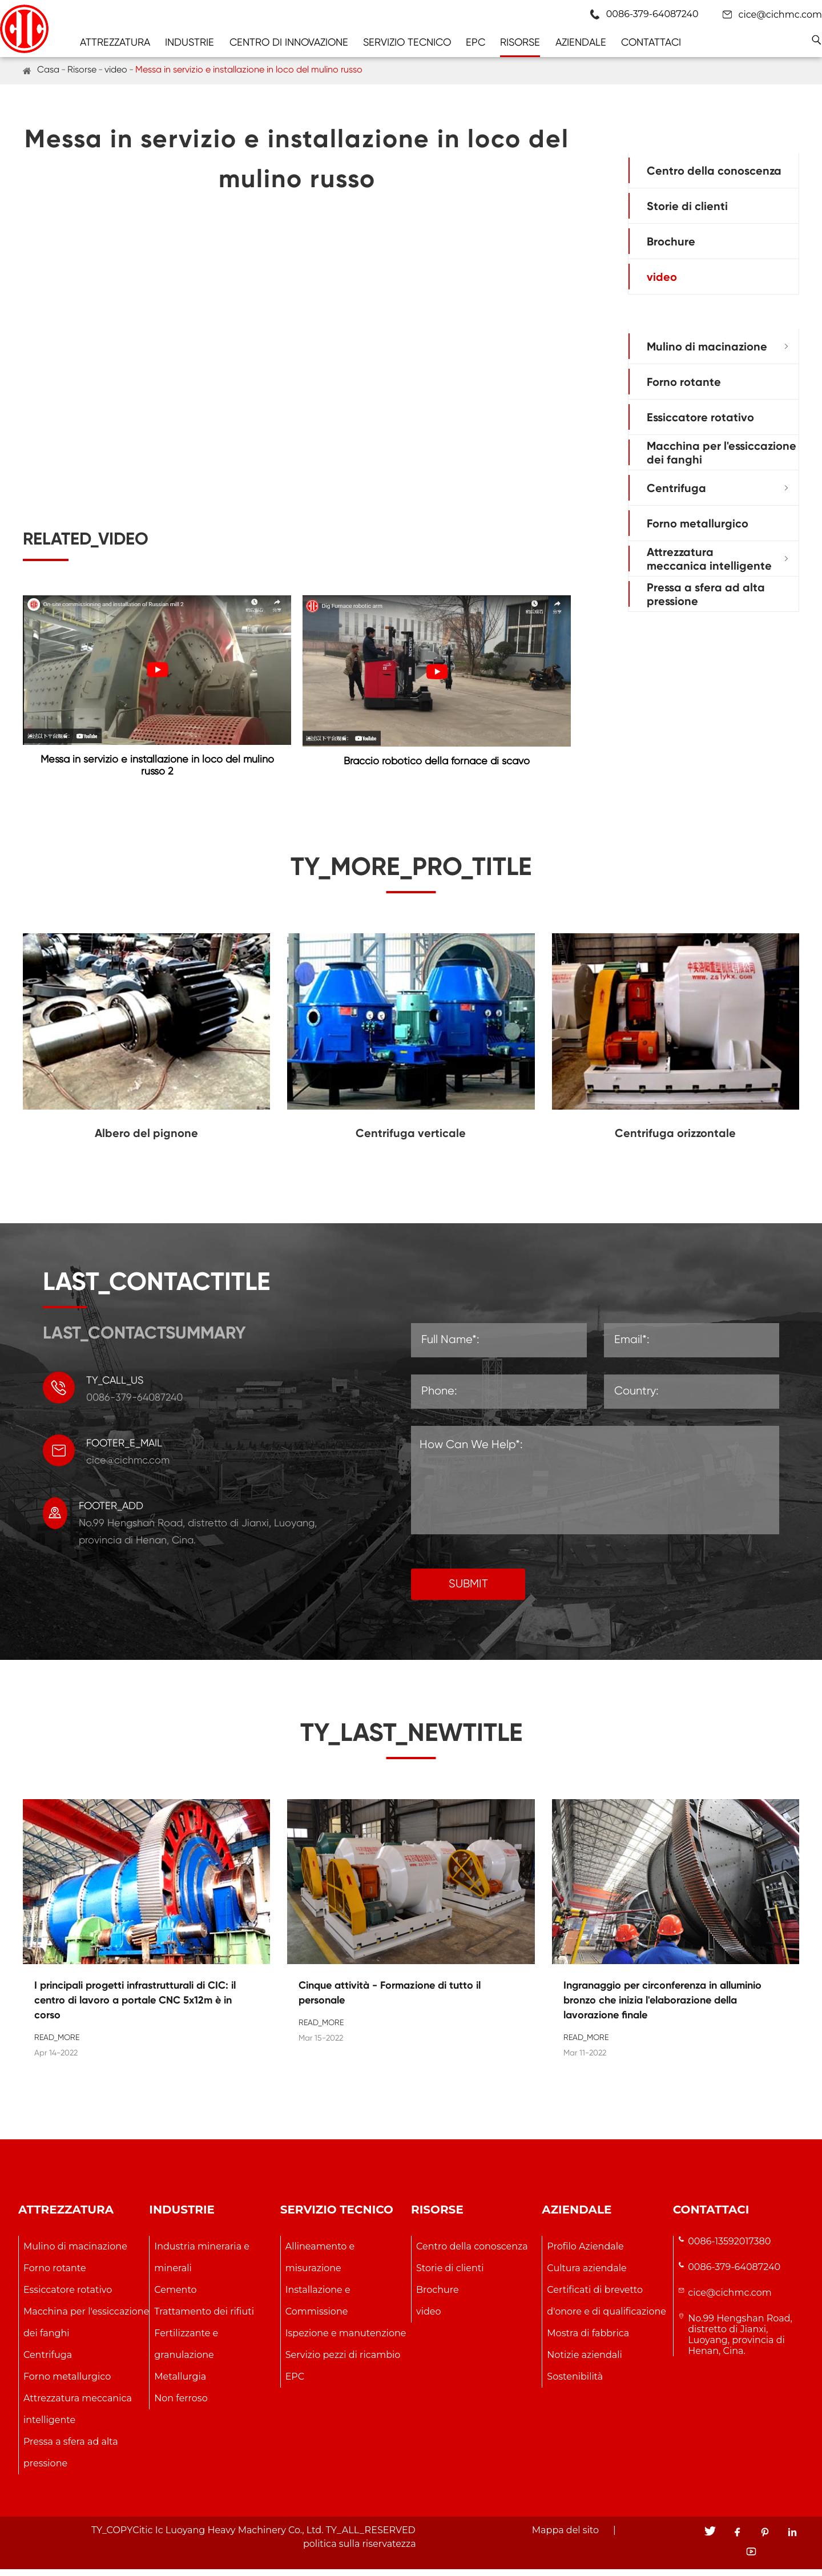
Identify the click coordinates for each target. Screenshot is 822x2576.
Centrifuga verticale (411, 1139)
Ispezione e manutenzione (345, 2339)
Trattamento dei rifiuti (204, 2317)
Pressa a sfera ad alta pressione (706, 594)
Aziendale (580, 42)
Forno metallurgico (697, 523)
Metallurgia (180, 2382)
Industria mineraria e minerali (201, 2263)
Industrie (189, 42)
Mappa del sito (565, 2536)
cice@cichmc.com (780, 14)
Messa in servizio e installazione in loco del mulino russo (248, 69)
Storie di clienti (687, 206)
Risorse (520, 42)
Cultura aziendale (586, 2274)
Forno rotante (684, 382)
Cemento (175, 2296)
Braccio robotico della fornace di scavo (437, 761)
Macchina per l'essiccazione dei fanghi (721, 452)
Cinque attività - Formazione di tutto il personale (390, 1999)
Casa (48, 69)
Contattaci (651, 42)
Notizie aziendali (584, 2361)
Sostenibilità (575, 2382)
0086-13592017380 (729, 2247)
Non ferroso (180, 2404)
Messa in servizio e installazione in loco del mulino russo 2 (157, 765)
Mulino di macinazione (707, 346)
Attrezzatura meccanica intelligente (709, 559)
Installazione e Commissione (317, 2307)
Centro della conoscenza (714, 171)
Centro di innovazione (288, 42)
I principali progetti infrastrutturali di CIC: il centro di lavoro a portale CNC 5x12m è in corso (135, 2006)
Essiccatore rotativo (700, 417)
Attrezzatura (115, 42)
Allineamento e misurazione (320, 2263)
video (115, 69)
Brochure (671, 241)
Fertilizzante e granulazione (186, 2350)
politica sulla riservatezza (359, 2550)
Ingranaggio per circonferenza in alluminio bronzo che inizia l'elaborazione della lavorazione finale (662, 2006)
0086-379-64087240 (734, 2273)
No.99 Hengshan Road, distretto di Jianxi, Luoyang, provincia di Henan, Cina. (740, 2341)
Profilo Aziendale (585, 2252)
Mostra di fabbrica (588, 2339)
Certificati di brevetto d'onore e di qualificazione (606, 2307)
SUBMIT (468, 1590)
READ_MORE (56, 2043)
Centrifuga (676, 488)
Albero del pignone (146, 1139)
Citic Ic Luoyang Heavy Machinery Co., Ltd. (227, 2536)
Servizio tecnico (407, 42)
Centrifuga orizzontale (675, 1139)
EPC (475, 42)
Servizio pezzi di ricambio (343, 2361)
